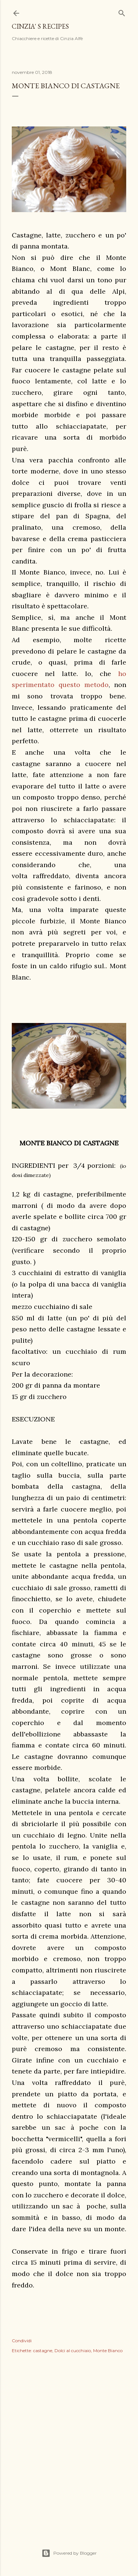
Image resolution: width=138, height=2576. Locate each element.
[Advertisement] (69, 2443)
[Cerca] (121, 11)
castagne (42, 2350)
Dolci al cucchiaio (72, 2350)
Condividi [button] (22, 2340)
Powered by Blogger (69, 2553)
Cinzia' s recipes (40, 26)
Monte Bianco (108, 2350)
